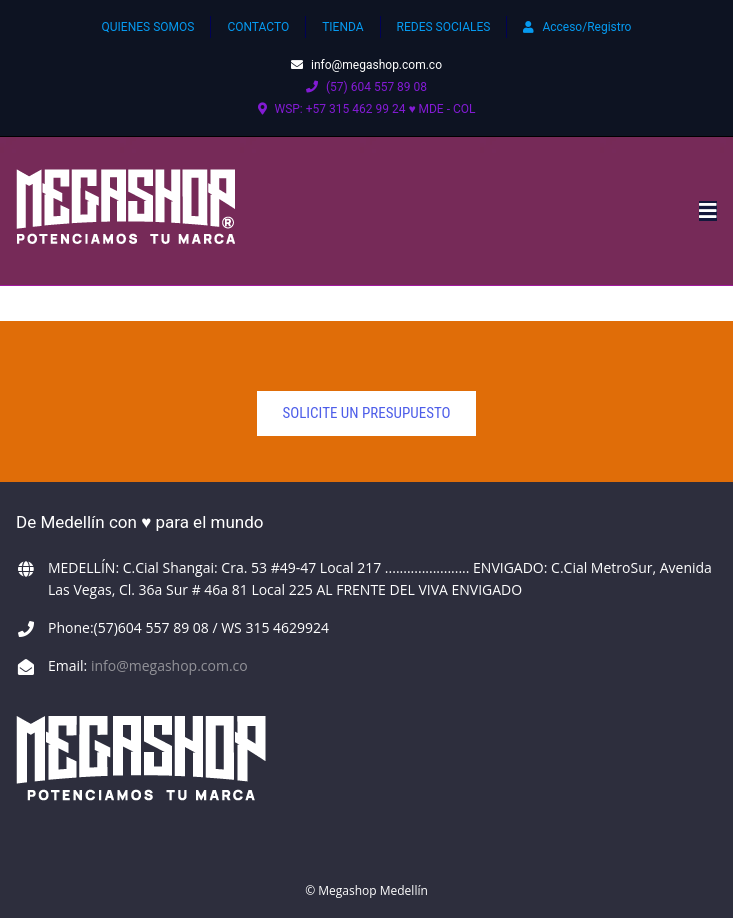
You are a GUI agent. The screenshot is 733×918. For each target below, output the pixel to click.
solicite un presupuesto (366, 413)
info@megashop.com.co (366, 65)
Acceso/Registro (577, 27)
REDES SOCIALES (444, 27)
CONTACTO (258, 27)
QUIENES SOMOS (148, 27)
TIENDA (342, 27)
